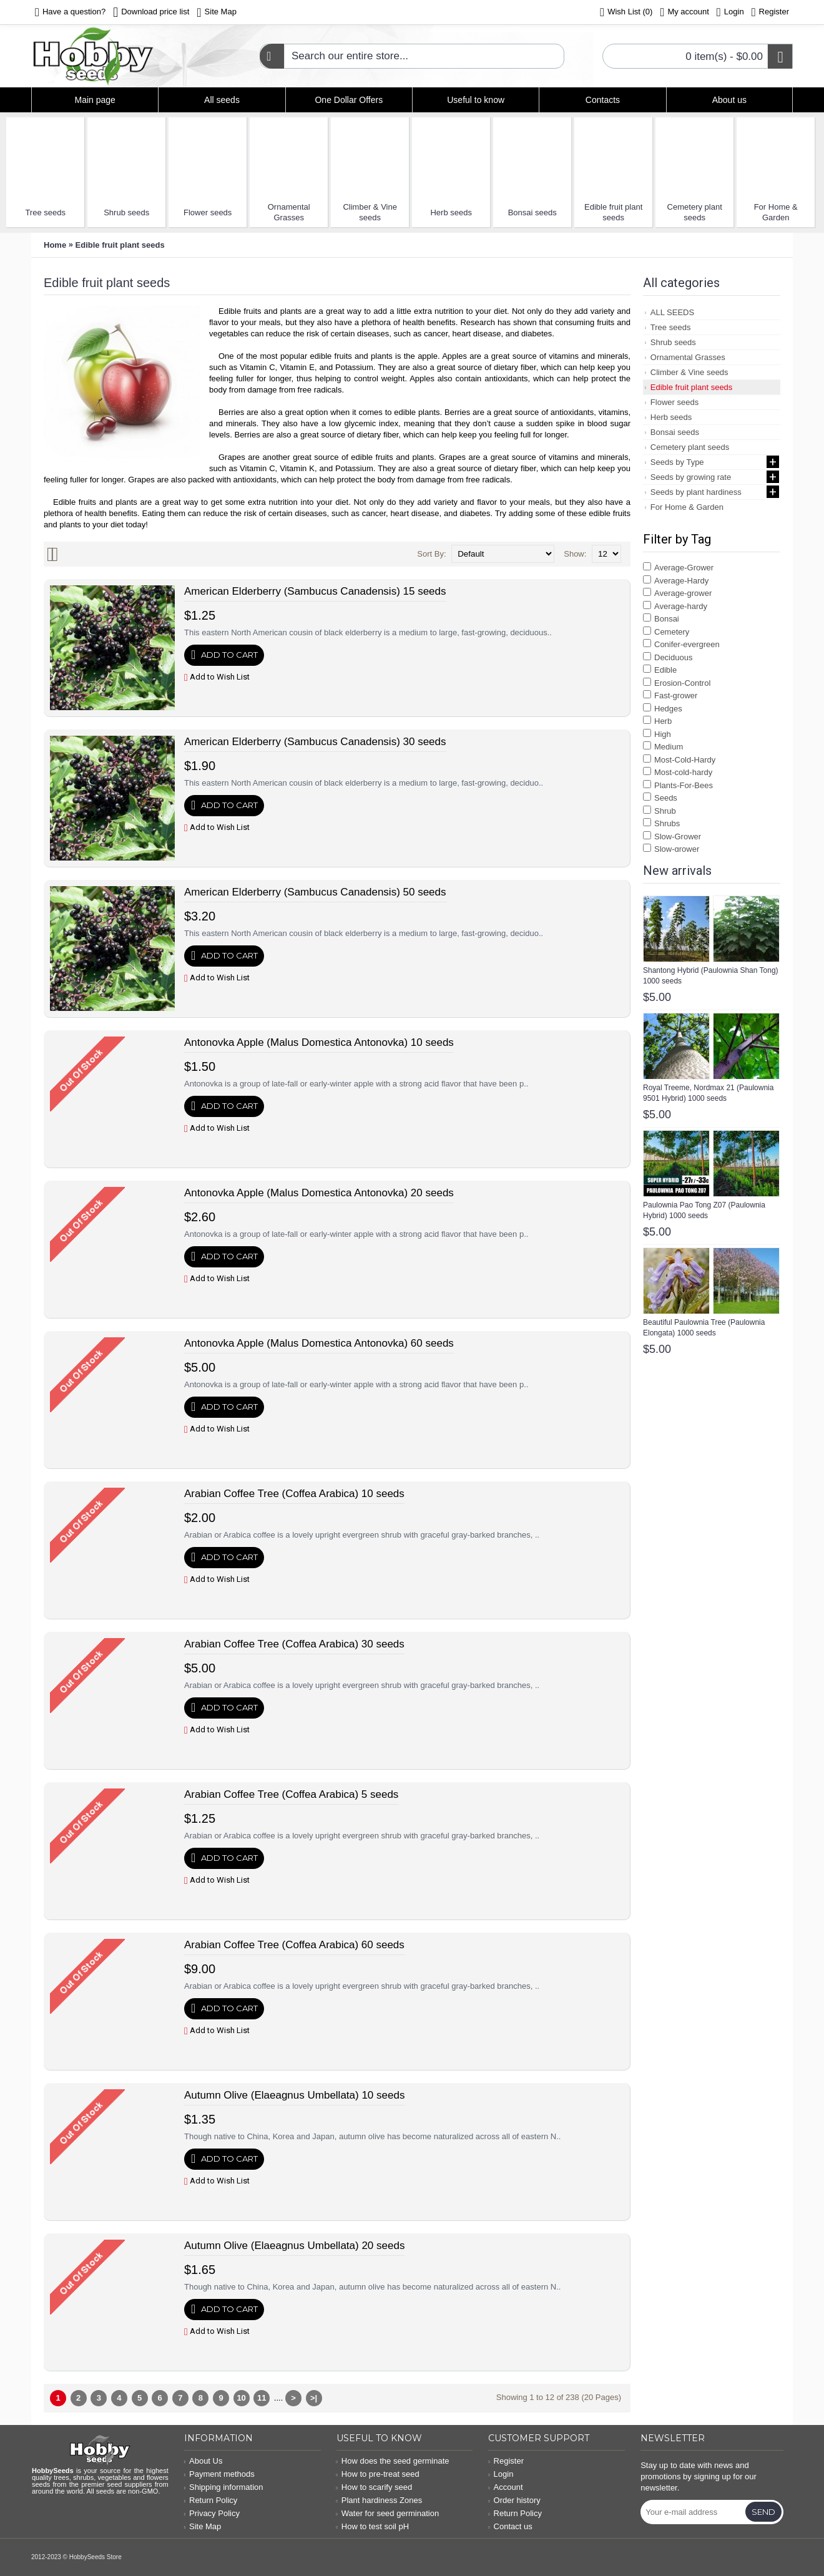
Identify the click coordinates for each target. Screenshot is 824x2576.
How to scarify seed (374, 2487)
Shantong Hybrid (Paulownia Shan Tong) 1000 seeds (710, 975)
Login (500, 2474)
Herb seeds (450, 212)
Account (505, 2487)
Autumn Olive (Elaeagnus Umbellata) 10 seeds (294, 2095)
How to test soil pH (373, 2526)
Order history (514, 2500)
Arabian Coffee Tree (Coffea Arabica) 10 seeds (294, 1494)
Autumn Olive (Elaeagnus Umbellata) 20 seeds (294, 2246)
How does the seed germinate (392, 2461)
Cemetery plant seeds (694, 212)
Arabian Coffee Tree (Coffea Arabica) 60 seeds (294, 1945)
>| (313, 2398)
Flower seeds (208, 212)
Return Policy (211, 2500)
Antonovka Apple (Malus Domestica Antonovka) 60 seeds (319, 1343)
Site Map (203, 2526)
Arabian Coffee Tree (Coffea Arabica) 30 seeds (294, 1644)
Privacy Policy (212, 2513)
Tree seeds (45, 212)
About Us (203, 2461)
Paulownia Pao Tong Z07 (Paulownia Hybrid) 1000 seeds (704, 1210)
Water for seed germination (387, 2513)
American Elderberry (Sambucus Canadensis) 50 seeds (315, 892)
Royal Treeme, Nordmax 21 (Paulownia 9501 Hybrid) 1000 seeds (708, 1093)
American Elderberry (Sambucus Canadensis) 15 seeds (315, 591)
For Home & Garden (776, 212)
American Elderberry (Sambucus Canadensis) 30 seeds (315, 742)
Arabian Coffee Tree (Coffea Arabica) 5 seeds (291, 1794)
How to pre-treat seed (377, 2474)
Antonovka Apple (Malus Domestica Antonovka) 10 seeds (319, 1042)
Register (506, 2461)
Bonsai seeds (532, 212)
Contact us (510, 2526)
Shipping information (223, 2487)
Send (763, 2512)
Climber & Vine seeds (369, 212)
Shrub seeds (126, 212)
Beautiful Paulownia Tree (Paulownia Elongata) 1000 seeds (704, 1327)
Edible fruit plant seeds (613, 212)
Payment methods (219, 2474)
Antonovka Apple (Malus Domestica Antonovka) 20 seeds (319, 1193)
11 (261, 2398)
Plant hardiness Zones (379, 2500)
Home (55, 245)
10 (241, 2398)
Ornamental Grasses (289, 212)
